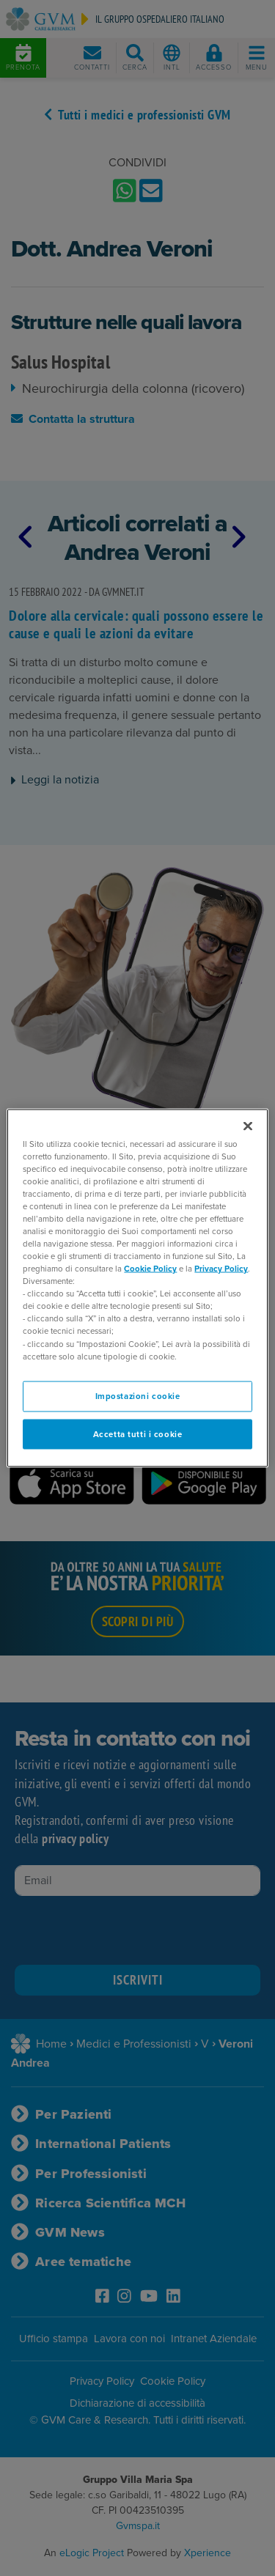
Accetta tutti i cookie (138, 1434)
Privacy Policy (221, 1269)
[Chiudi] (248, 1126)
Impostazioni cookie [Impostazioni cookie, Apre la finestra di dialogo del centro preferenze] (137, 1395)
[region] (137, 1288)
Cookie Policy (150, 1269)
